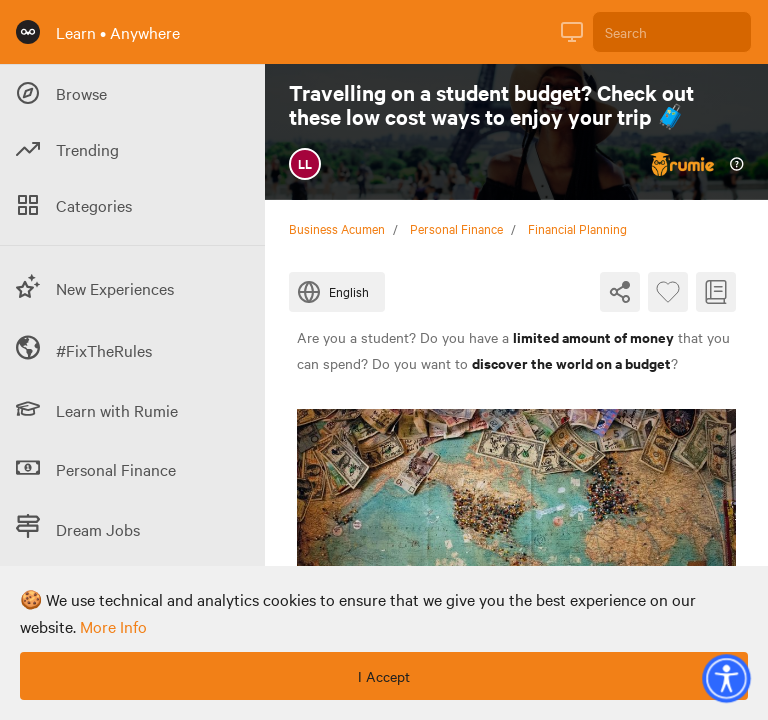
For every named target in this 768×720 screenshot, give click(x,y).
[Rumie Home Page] (28, 32)
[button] (726, 678)
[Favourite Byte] (668, 292)
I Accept (384, 676)
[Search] (672, 32)
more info (113, 626)
